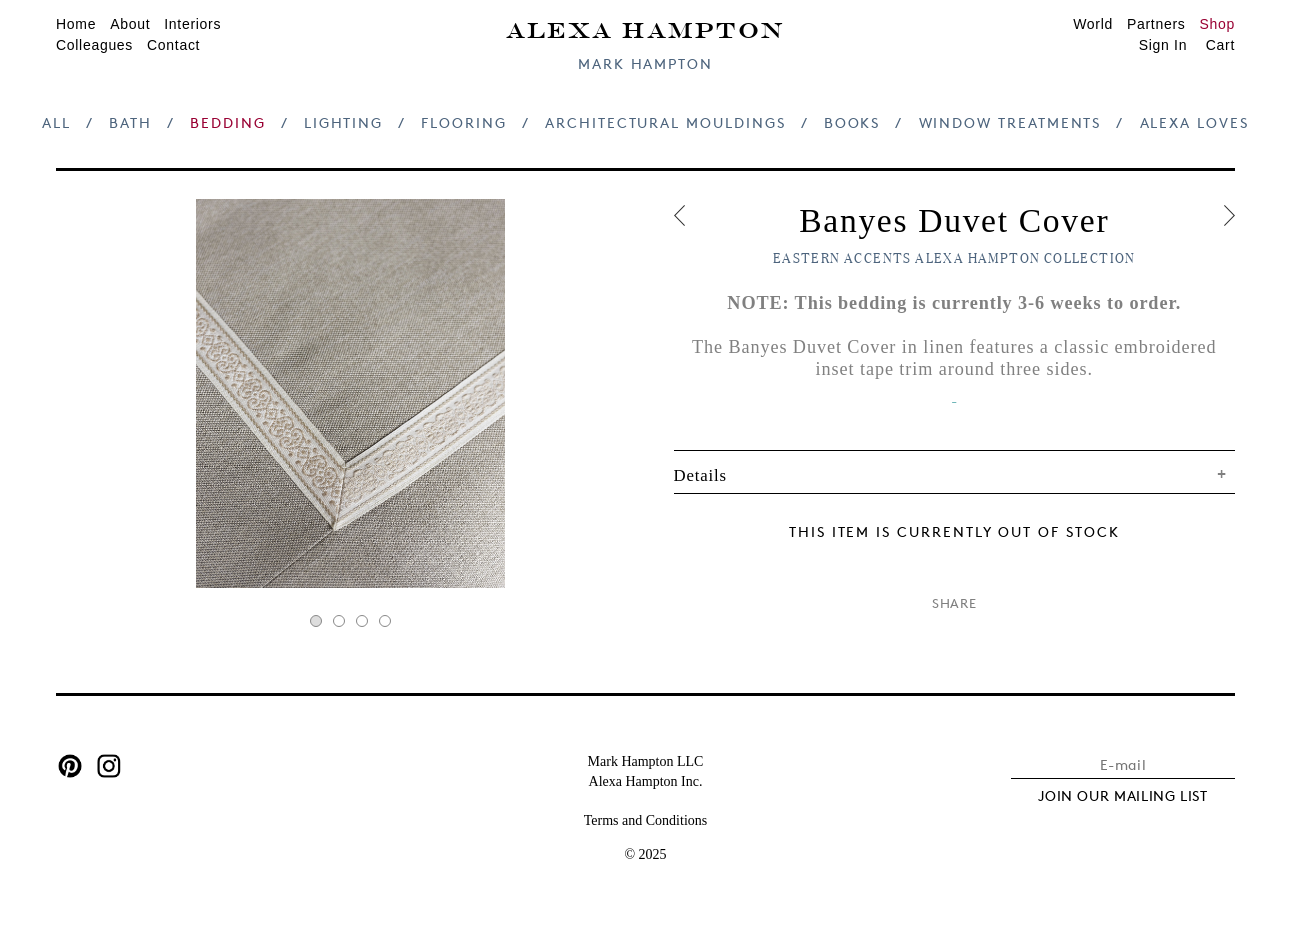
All (56, 122)
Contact (173, 45)
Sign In (1163, 45)
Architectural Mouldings (665, 122)
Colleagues (94, 45)
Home (76, 24)
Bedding (228, 122)
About (130, 24)
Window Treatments (1010, 122)
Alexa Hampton (645, 28)
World (1093, 24)
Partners (1156, 24)
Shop (1218, 24)
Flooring (463, 122)
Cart (1220, 45)
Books (852, 122)
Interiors (192, 24)
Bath (130, 122)
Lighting (343, 122)
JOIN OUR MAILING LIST (1123, 795)
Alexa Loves (1194, 122)
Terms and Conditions (645, 820)
